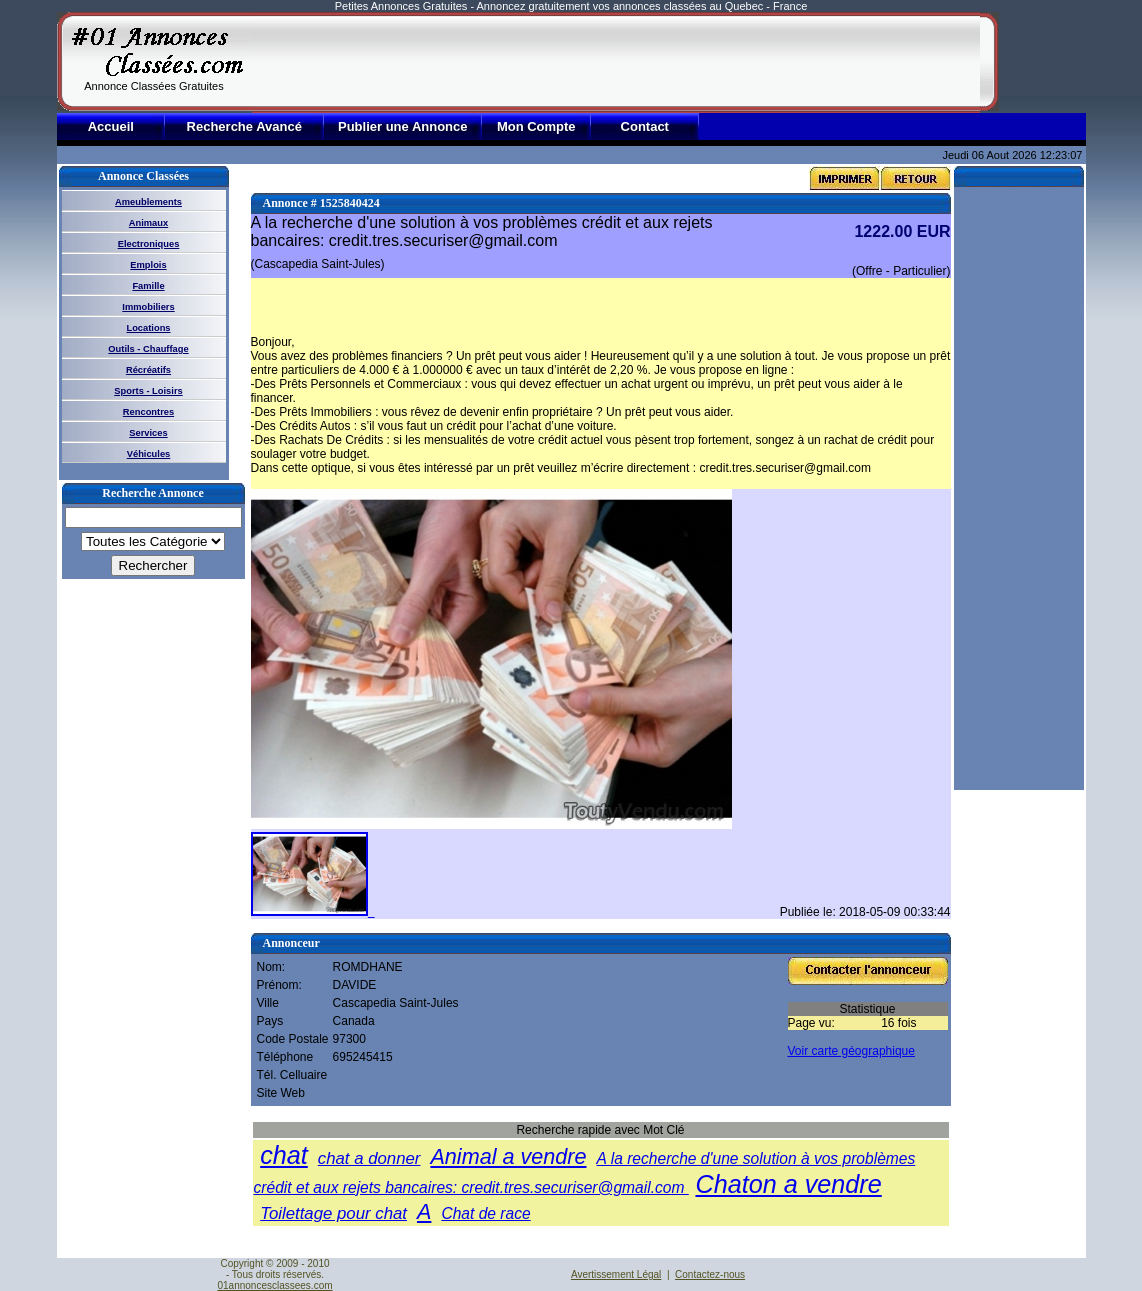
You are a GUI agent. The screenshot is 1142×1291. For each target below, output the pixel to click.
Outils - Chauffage (148, 349)
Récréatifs (148, 370)
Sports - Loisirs (148, 391)
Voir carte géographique (851, 1051)
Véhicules (149, 454)
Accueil (111, 126)
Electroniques (149, 244)
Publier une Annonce (403, 126)
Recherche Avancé (244, 126)
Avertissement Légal (616, 1274)
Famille (148, 286)
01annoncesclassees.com (274, 1285)
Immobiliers (148, 307)
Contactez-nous (710, 1274)
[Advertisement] (616, 62)
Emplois (148, 265)
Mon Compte (536, 126)
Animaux (148, 223)
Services (148, 433)
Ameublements (148, 202)
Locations (148, 328)
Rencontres (148, 412)
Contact (645, 126)
